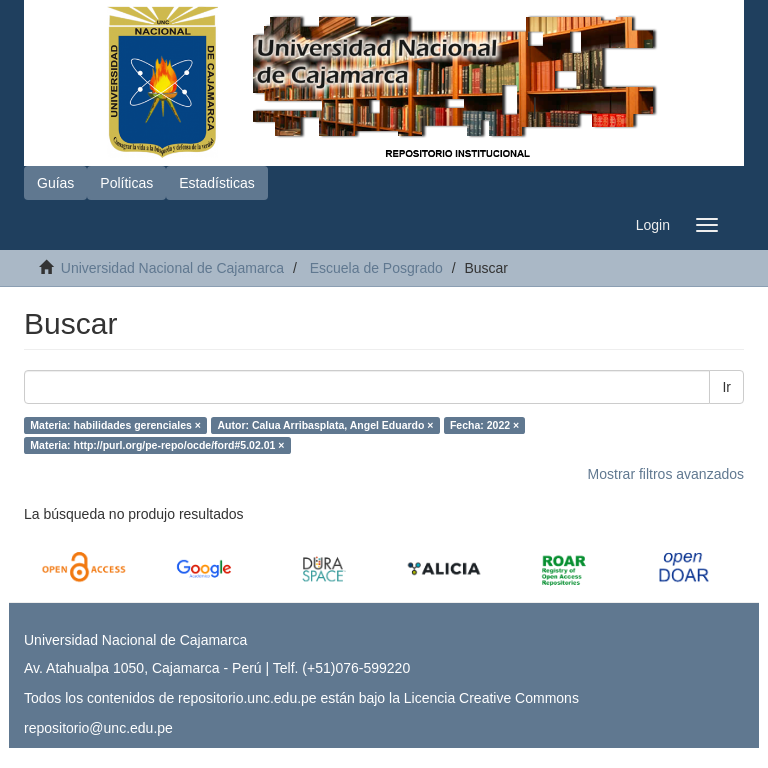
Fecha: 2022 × (484, 425)
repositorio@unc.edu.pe (98, 728)
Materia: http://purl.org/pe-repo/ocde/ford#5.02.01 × (157, 445)
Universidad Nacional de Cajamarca (172, 268)
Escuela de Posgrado (376, 268)
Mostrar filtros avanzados (666, 474)
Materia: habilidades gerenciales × (115, 425)
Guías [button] (55, 183)
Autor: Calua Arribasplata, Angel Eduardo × (325, 425)
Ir (726, 387)
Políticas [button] (126, 183)
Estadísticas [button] (216, 183)
